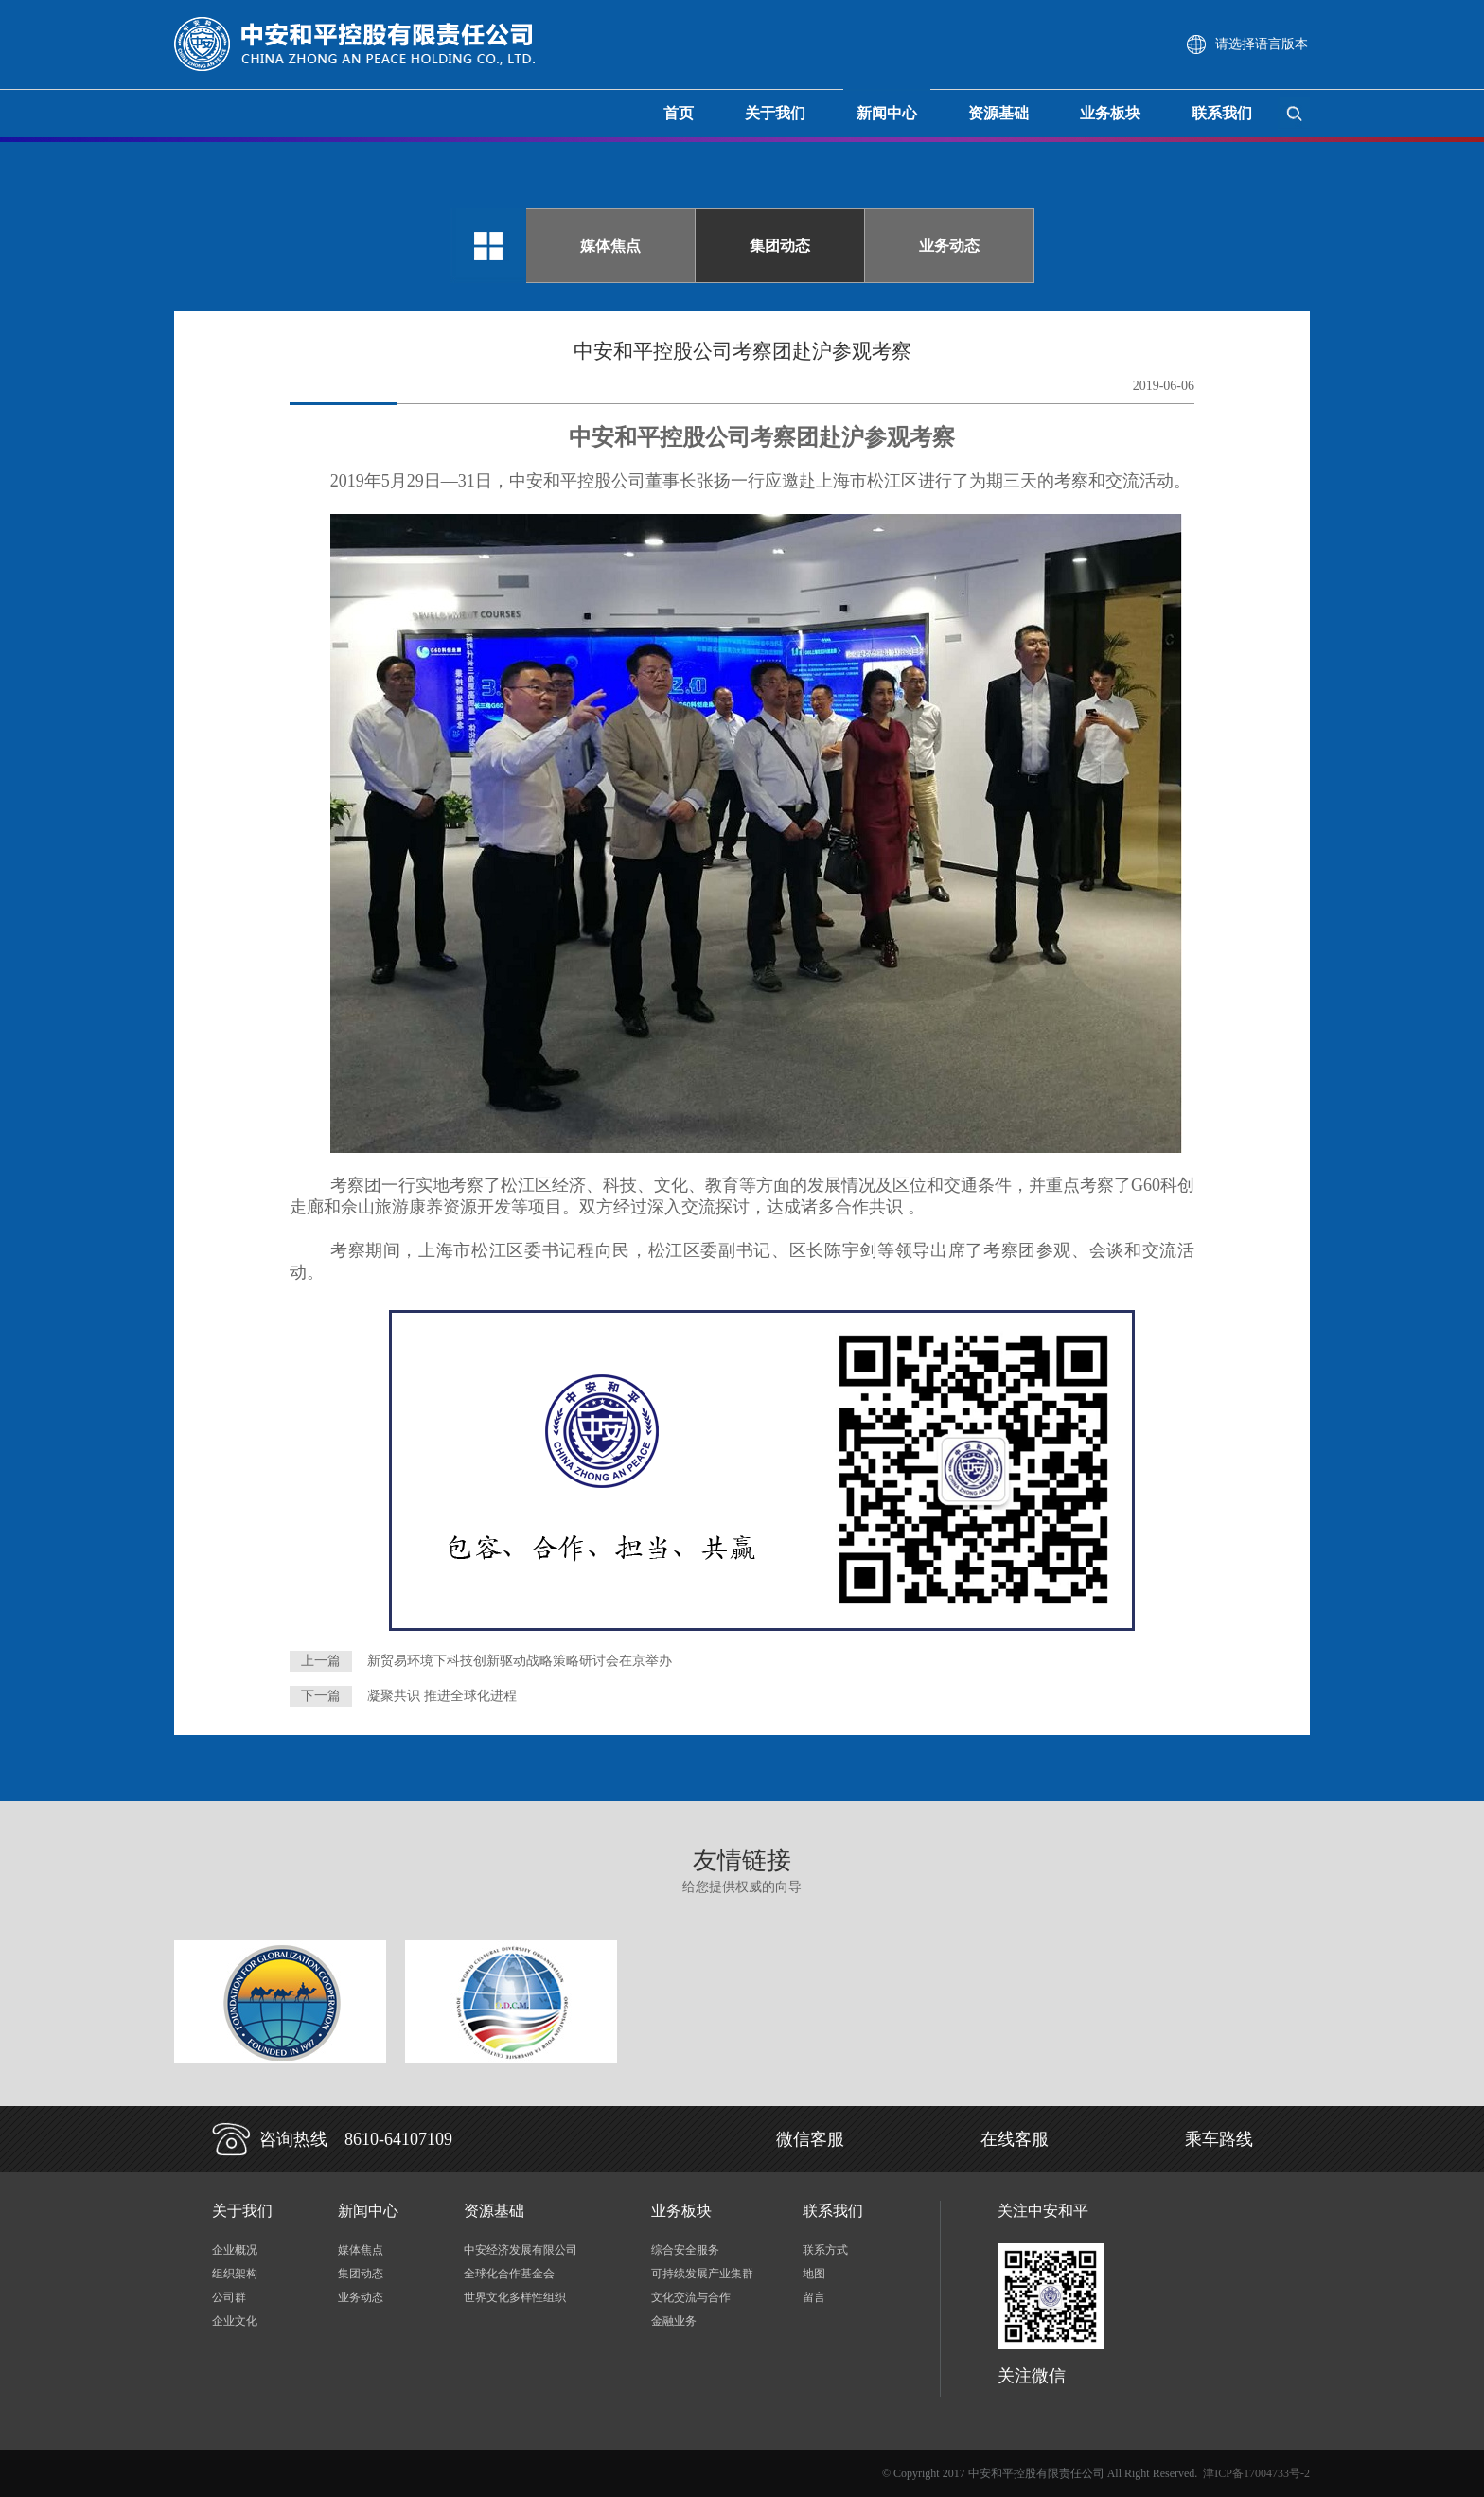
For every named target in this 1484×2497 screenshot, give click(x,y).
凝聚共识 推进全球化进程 (442, 1696)
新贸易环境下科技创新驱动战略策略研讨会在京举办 (519, 1661)
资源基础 (998, 113)
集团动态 (780, 246)
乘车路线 (1219, 2139)
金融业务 (674, 2321)
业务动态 (949, 246)
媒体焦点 (610, 246)
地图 (814, 2273)
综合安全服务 (685, 2250)
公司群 (229, 2297)
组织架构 (234, 2273)
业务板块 (1110, 113)
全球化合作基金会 (509, 2273)
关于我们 (775, 113)
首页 (678, 113)
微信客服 (810, 2139)
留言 (814, 2297)
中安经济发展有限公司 (520, 2250)
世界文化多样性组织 (515, 2297)
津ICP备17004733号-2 (1256, 2473)
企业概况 (234, 2250)
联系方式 (825, 2250)
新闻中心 (887, 113)
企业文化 (234, 2321)
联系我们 (1222, 113)
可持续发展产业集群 (702, 2273)
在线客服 (1014, 2139)
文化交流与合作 (691, 2297)
